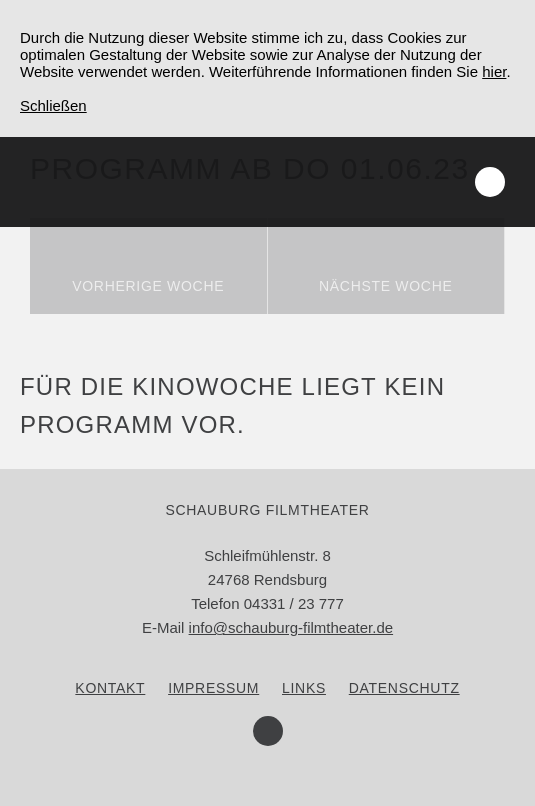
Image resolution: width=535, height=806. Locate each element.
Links (304, 688)
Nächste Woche (386, 286)
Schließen (53, 105)
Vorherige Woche (148, 286)
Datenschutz (404, 688)
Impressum (213, 688)
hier (494, 71)
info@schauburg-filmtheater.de (291, 627)
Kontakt (110, 688)
